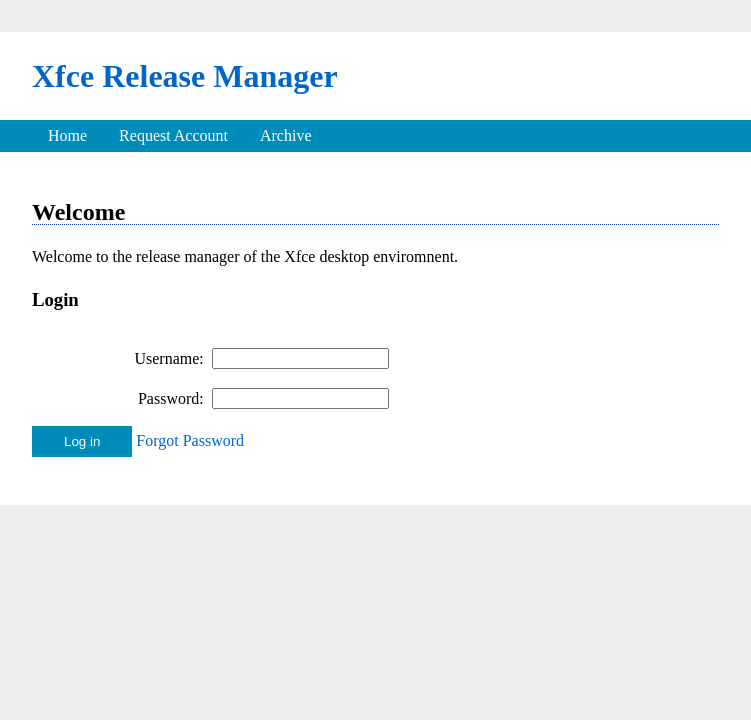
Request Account (173, 135)
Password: (171, 398)
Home (67, 135)
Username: (168, 358)
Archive (286, 135)
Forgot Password (190, 440)
